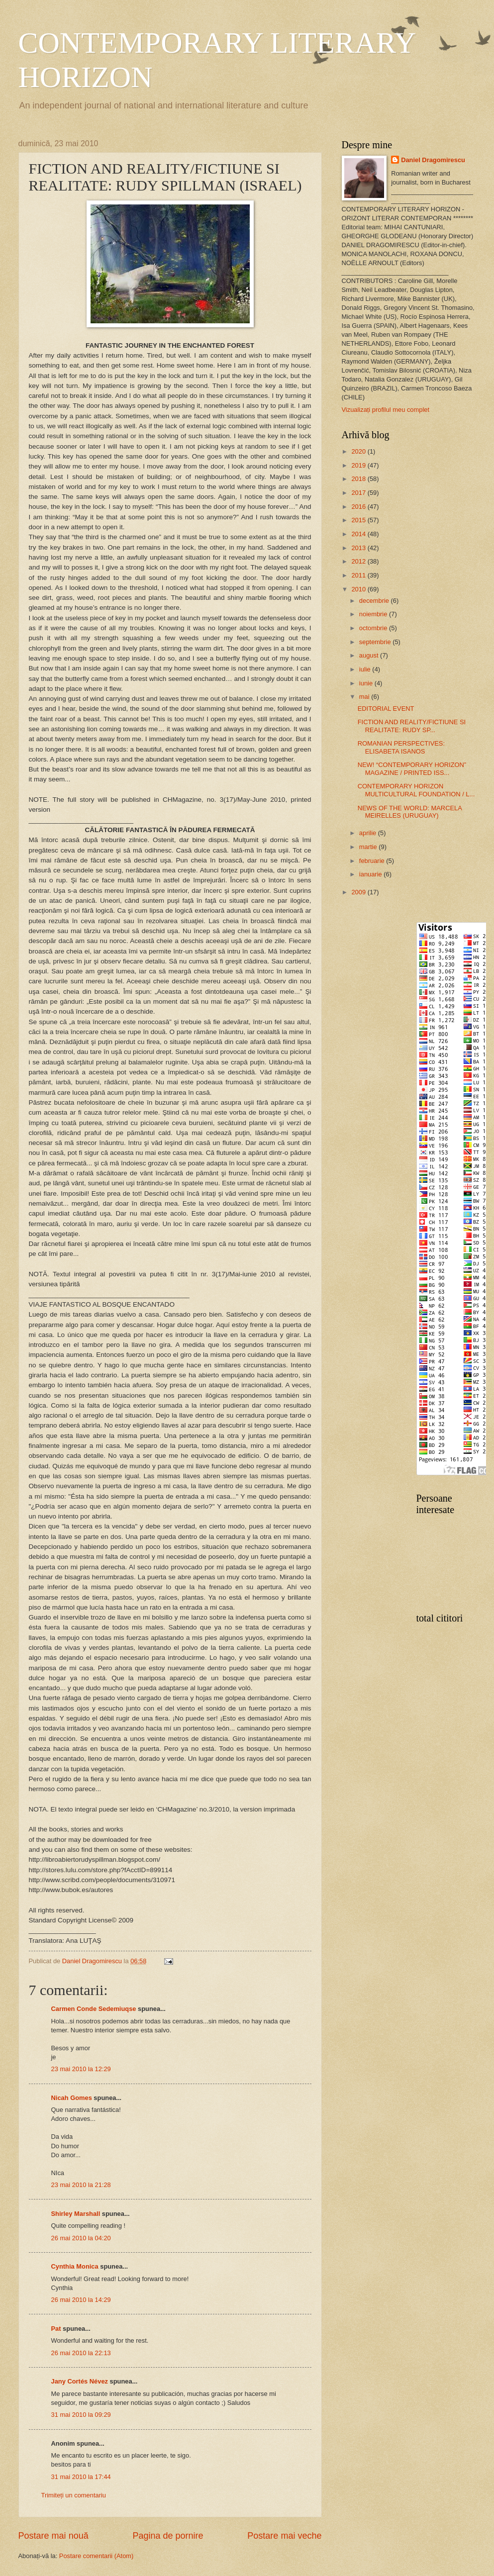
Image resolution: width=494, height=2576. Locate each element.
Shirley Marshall (75, 2213)
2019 (359, 465)
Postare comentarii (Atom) (96, 2556)
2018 (359, 478)
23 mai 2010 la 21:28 (81, 2185)
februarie (372, 860)
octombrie (374, 628)
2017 (359, 492)
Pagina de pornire (167, 2536)
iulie (365, 669)
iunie (367, 683)
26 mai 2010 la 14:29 (81, 2299)
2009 (359, 892)
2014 (359, 534)
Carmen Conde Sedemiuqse (93, 2008)
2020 (359, 451)
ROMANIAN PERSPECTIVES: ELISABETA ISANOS (401, 747)
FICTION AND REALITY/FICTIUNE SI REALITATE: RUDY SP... (412, 725)
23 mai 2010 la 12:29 (81, 2069)
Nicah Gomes (71, 2097)
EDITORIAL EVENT (386, 708)
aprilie (368, 833)
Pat (56, 2328)
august (369, 655)
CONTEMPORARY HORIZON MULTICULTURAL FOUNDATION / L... (416, 789)
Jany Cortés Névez (79, 2381)
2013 (359, 548)
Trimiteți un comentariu (73, 2495)
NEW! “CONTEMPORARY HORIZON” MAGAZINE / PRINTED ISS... (412, 768)
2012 (359, 561)
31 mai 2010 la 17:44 (81, 2477)
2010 (359, 589)
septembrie (376, 642)
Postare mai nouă (53, 2536)
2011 (359, 575)
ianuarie (371, 874)
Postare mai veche (284, 2536)
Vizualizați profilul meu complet (386, 409)
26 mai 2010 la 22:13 (81, 2353)
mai (365, 696)
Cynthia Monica (75, 2266)
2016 (359, 506)
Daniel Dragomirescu (433, 160)
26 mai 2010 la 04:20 (81, 2238)
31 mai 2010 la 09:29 (81, 2414)
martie (369, 847)
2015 (359, 520)
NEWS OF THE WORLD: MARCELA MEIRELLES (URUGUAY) (410, 811)
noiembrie (374, 614)
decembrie (375, 600)
